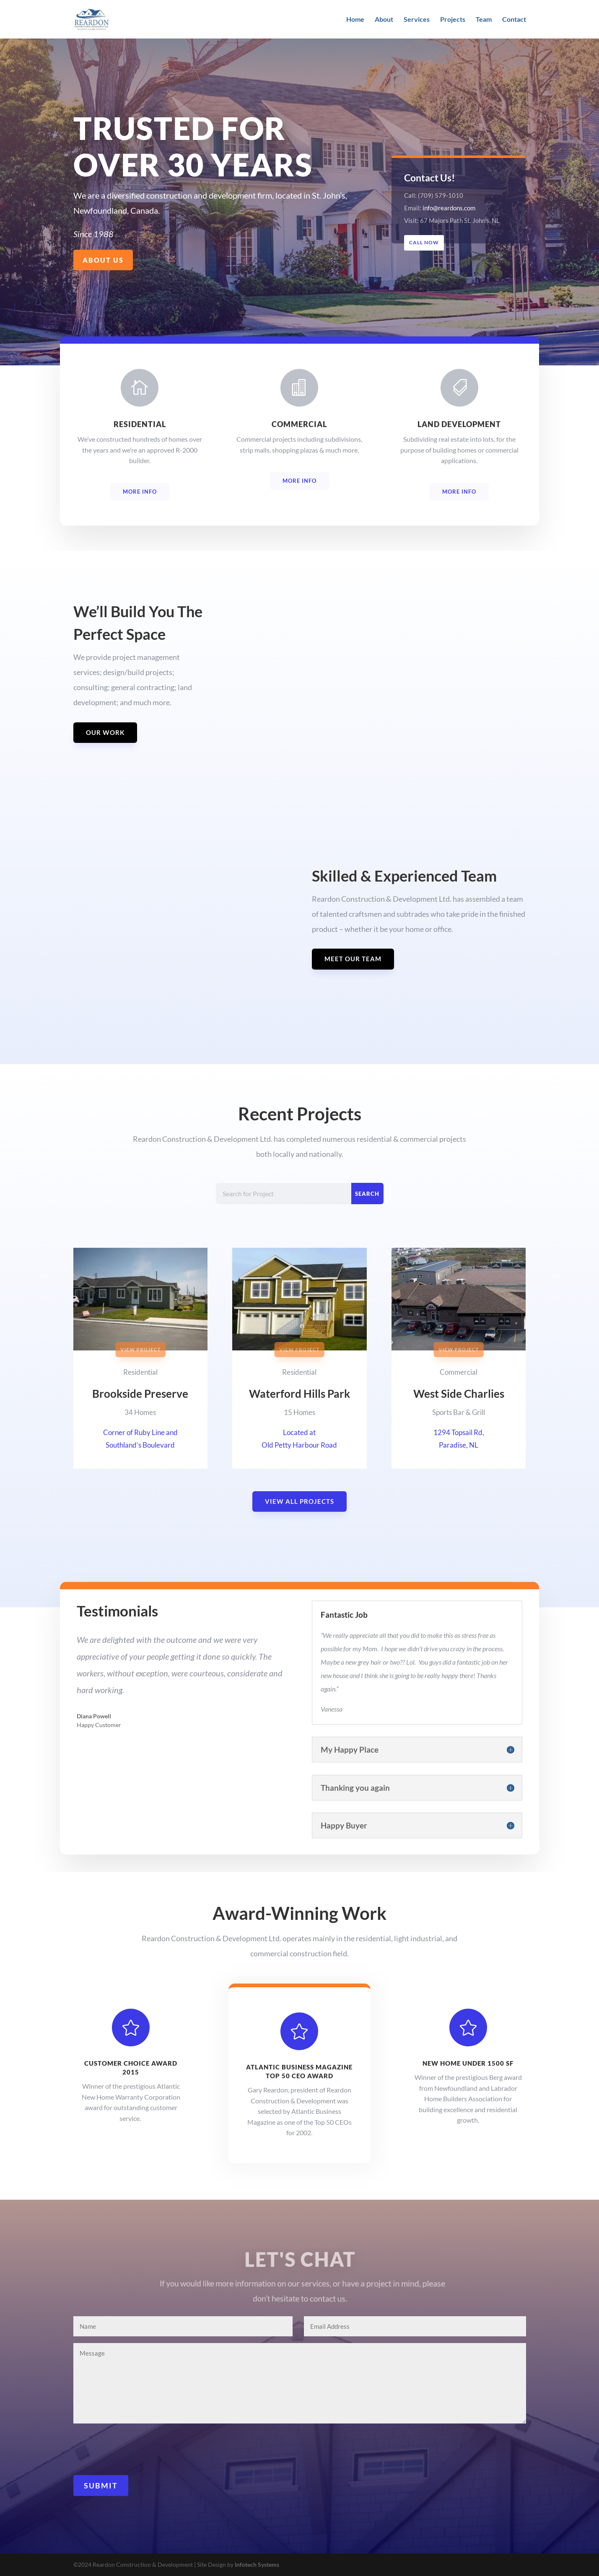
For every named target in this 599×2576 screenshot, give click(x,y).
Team (484, 19)
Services (417, 19)
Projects (452, 19)
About (384, 19)
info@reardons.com (449, 208)
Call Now (424, 242)
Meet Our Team (352, 958)
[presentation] (137, 2449)
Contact (514, 19)
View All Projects (299, 1501)
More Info (140, 506)
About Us (103, 260)
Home (355, 19)
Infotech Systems (257, 2564)
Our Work (105, 732)
